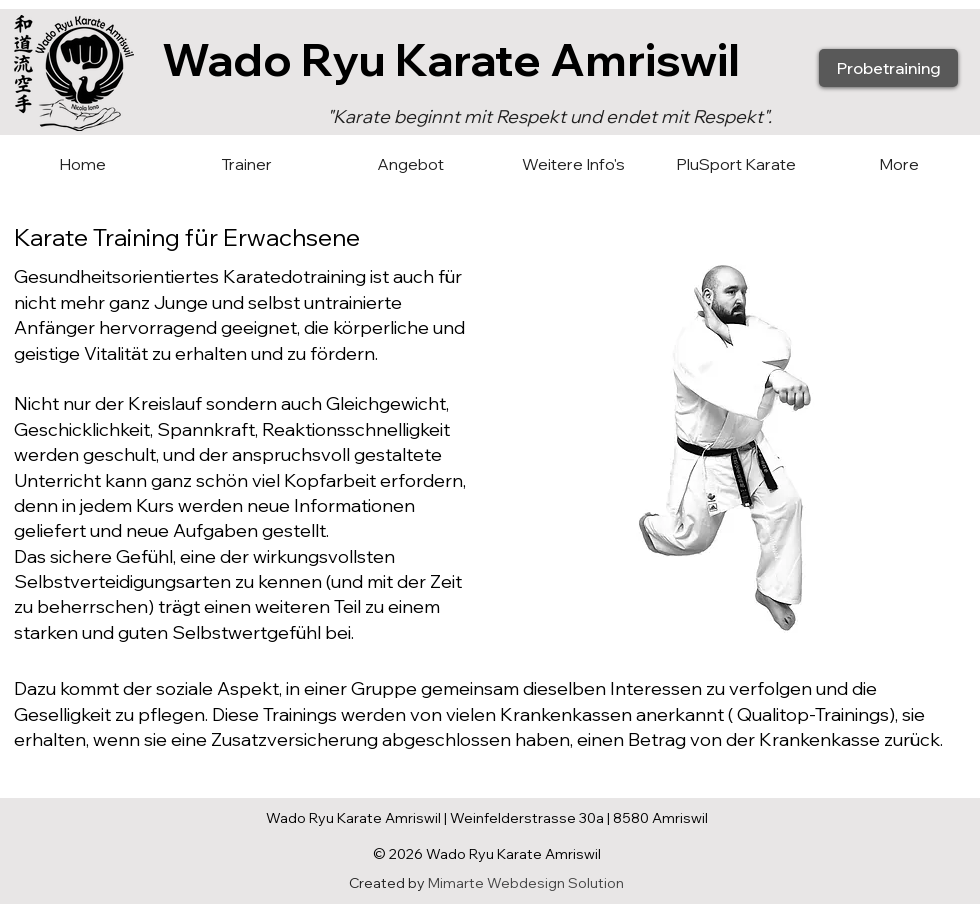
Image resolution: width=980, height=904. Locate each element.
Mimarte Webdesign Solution (526, 883)
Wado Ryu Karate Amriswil (451, 59)
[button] (409, 164)
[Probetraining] (888, 68)
